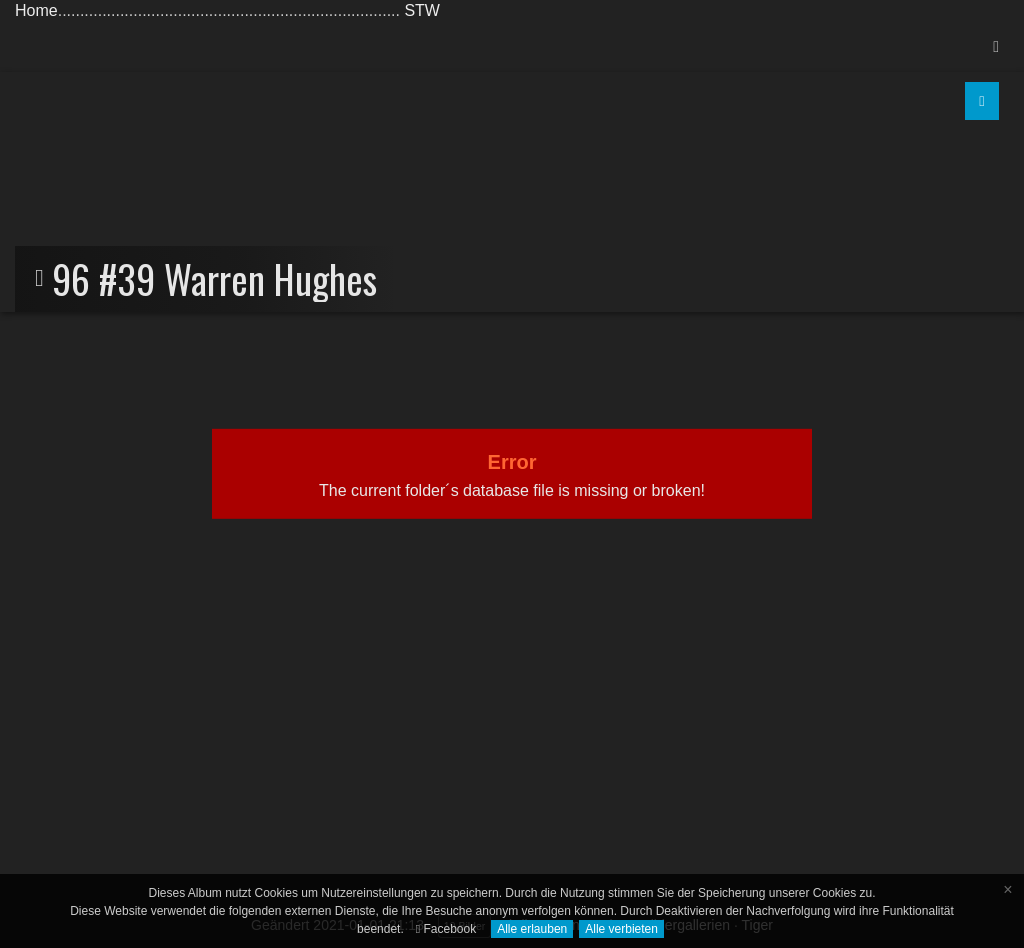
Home (36, 10)
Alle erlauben (532, 929)
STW (422, 10)
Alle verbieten (621, 929)
